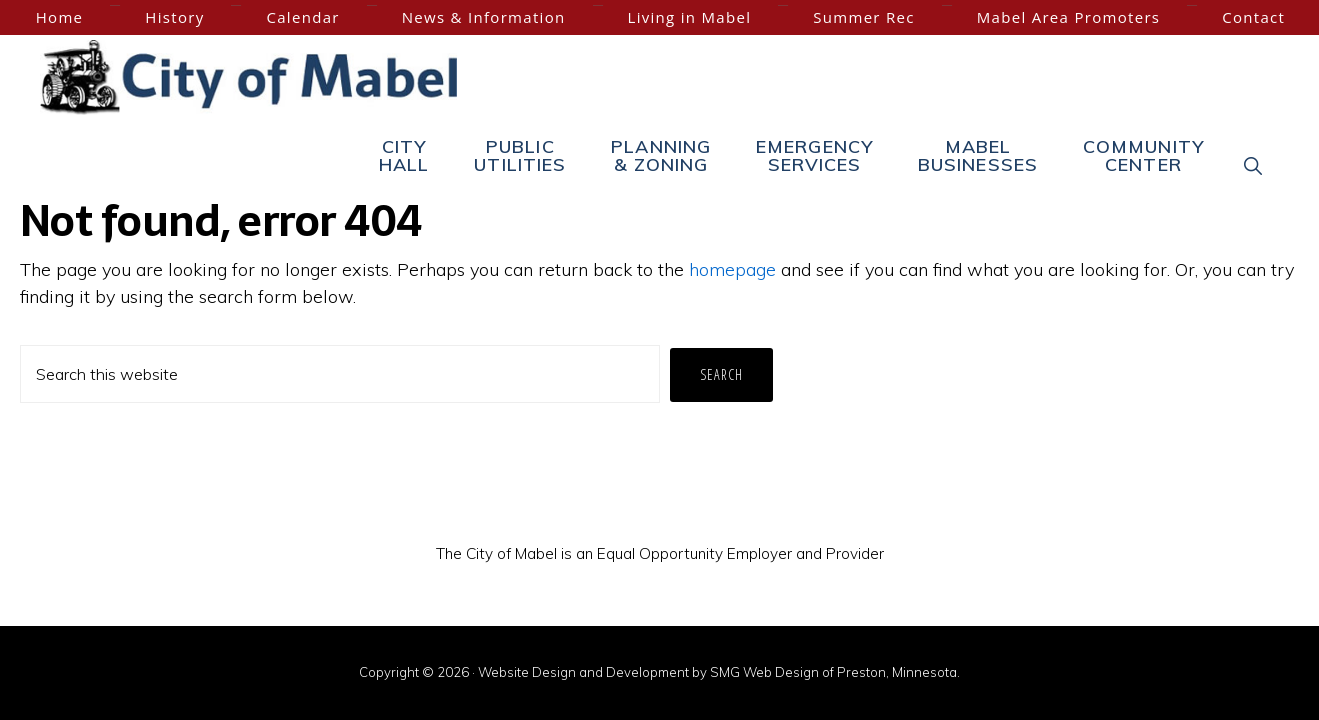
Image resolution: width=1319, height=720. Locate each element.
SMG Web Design (764, 672)
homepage (732, 269)
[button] (1254, 165)
